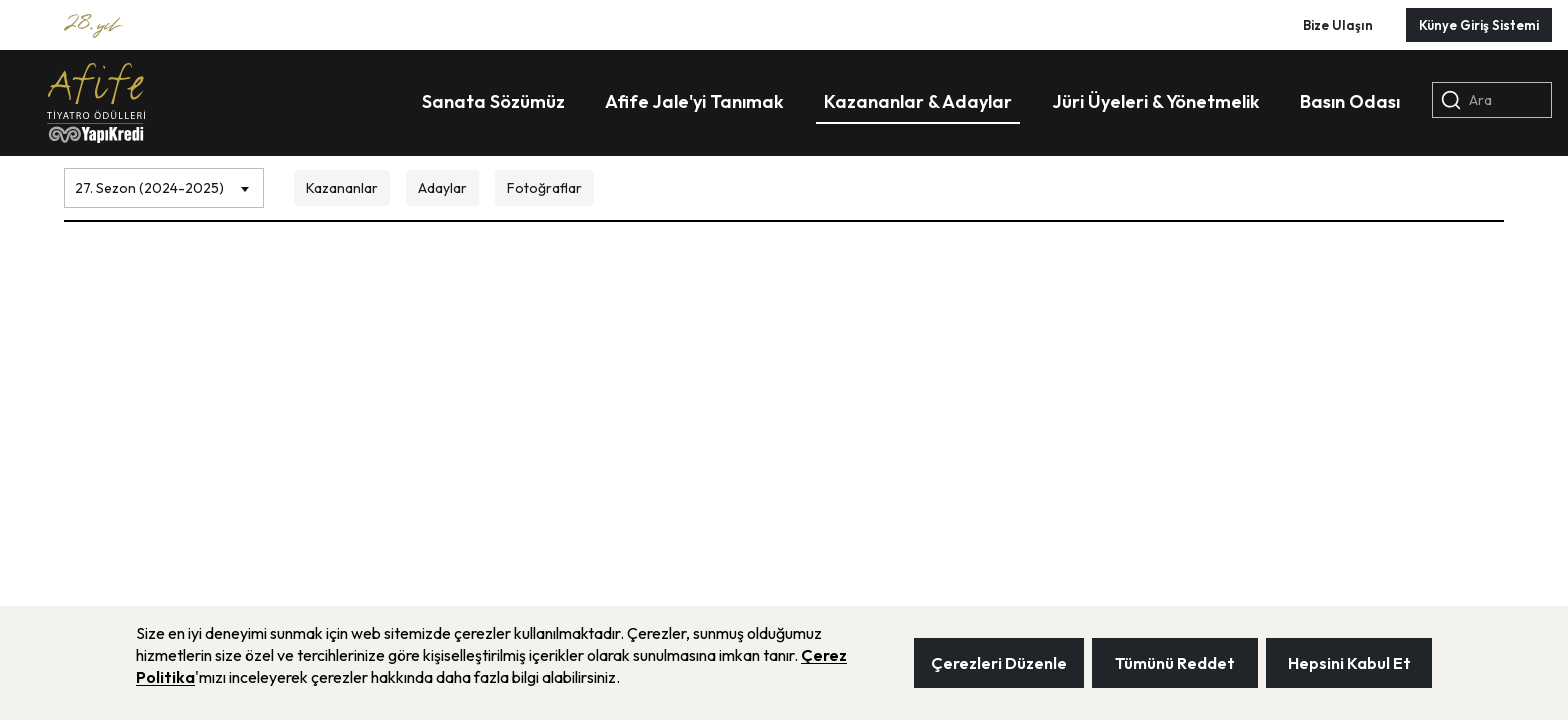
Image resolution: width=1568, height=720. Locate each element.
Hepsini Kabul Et (1349, 663)
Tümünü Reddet (1175, 663)
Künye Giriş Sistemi (1479, 25)
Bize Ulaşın (1338, 25)
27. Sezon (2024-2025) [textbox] (149, 188)
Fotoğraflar (544, 188)
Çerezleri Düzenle (999, 663)
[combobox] (164, 183)
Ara (1466, 100)
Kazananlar (342, 188)
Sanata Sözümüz (493, 101)
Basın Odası (1350, 101)
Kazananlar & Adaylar (918, 101)
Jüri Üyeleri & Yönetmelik (1156, 101)
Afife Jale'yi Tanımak (694, 101)
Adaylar (442, 188)
